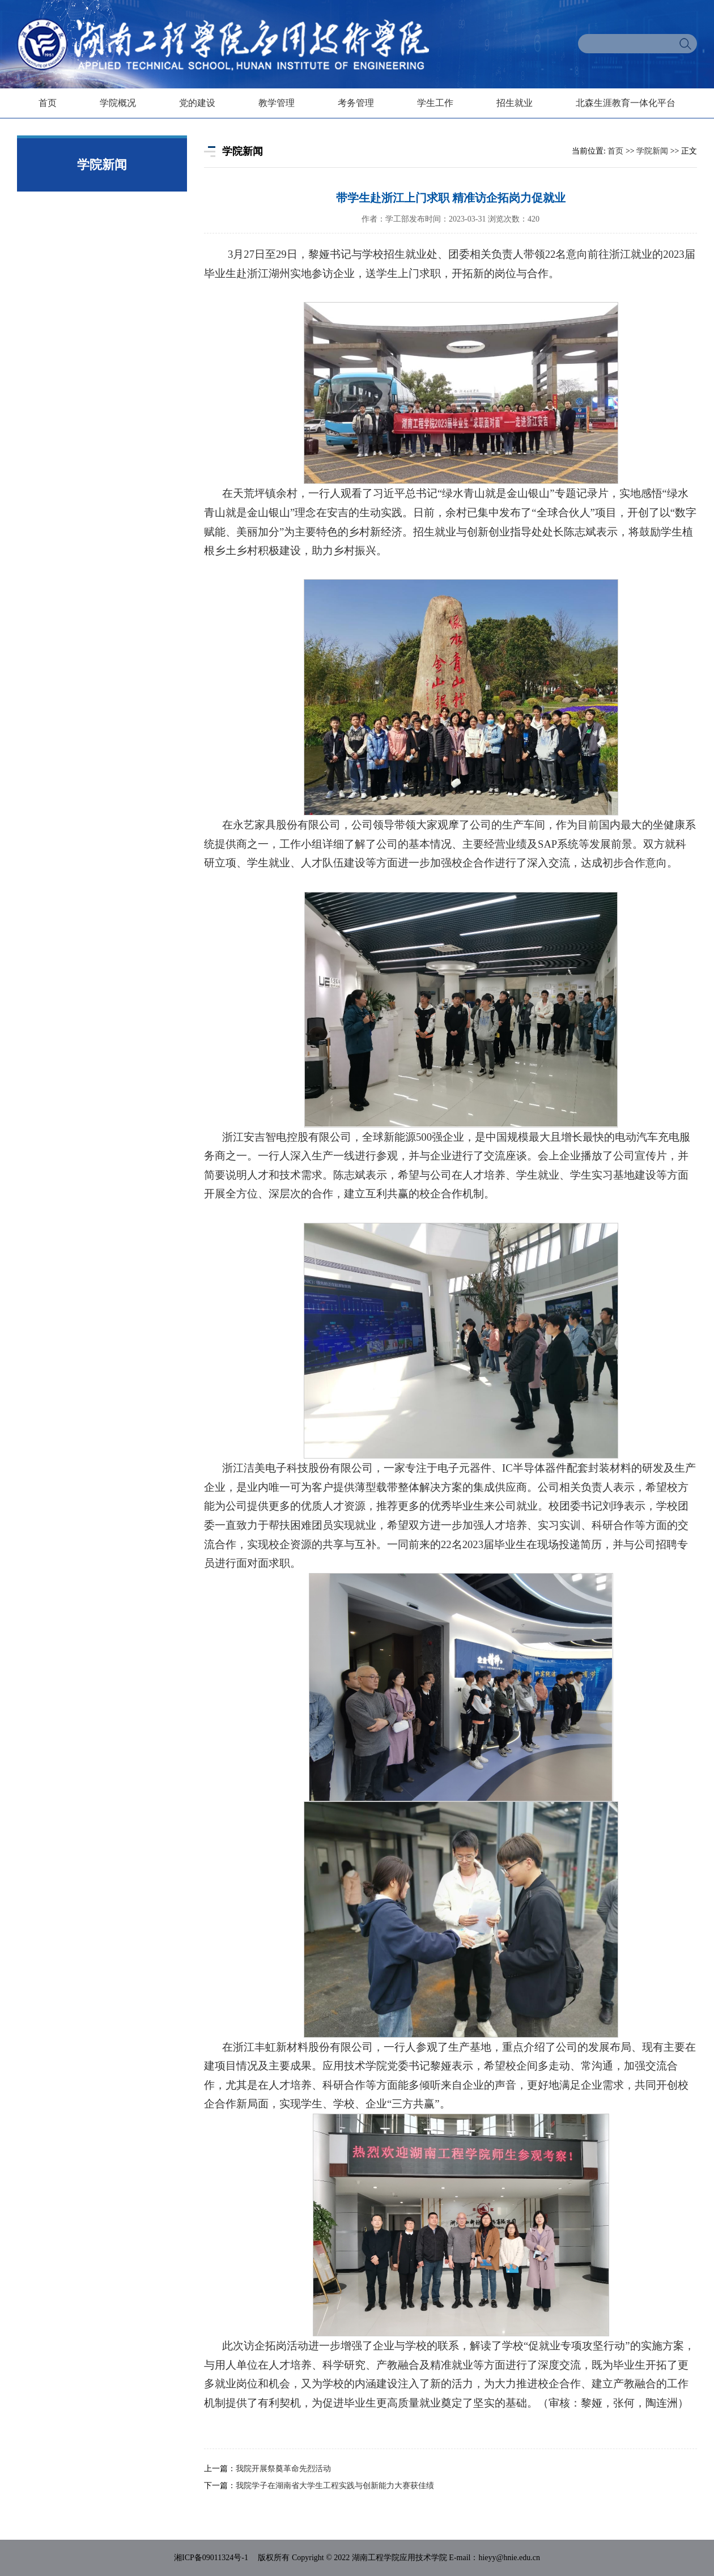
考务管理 (356, 103)
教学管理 (276, 103)
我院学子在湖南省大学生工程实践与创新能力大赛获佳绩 (335, 2485)
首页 (48, 103)
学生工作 (435, 103)
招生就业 (514, 103)
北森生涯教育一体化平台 (625, 103)
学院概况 (118, 103)
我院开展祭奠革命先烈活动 (283, 2468)
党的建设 (197, 103)
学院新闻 (652, 151)
